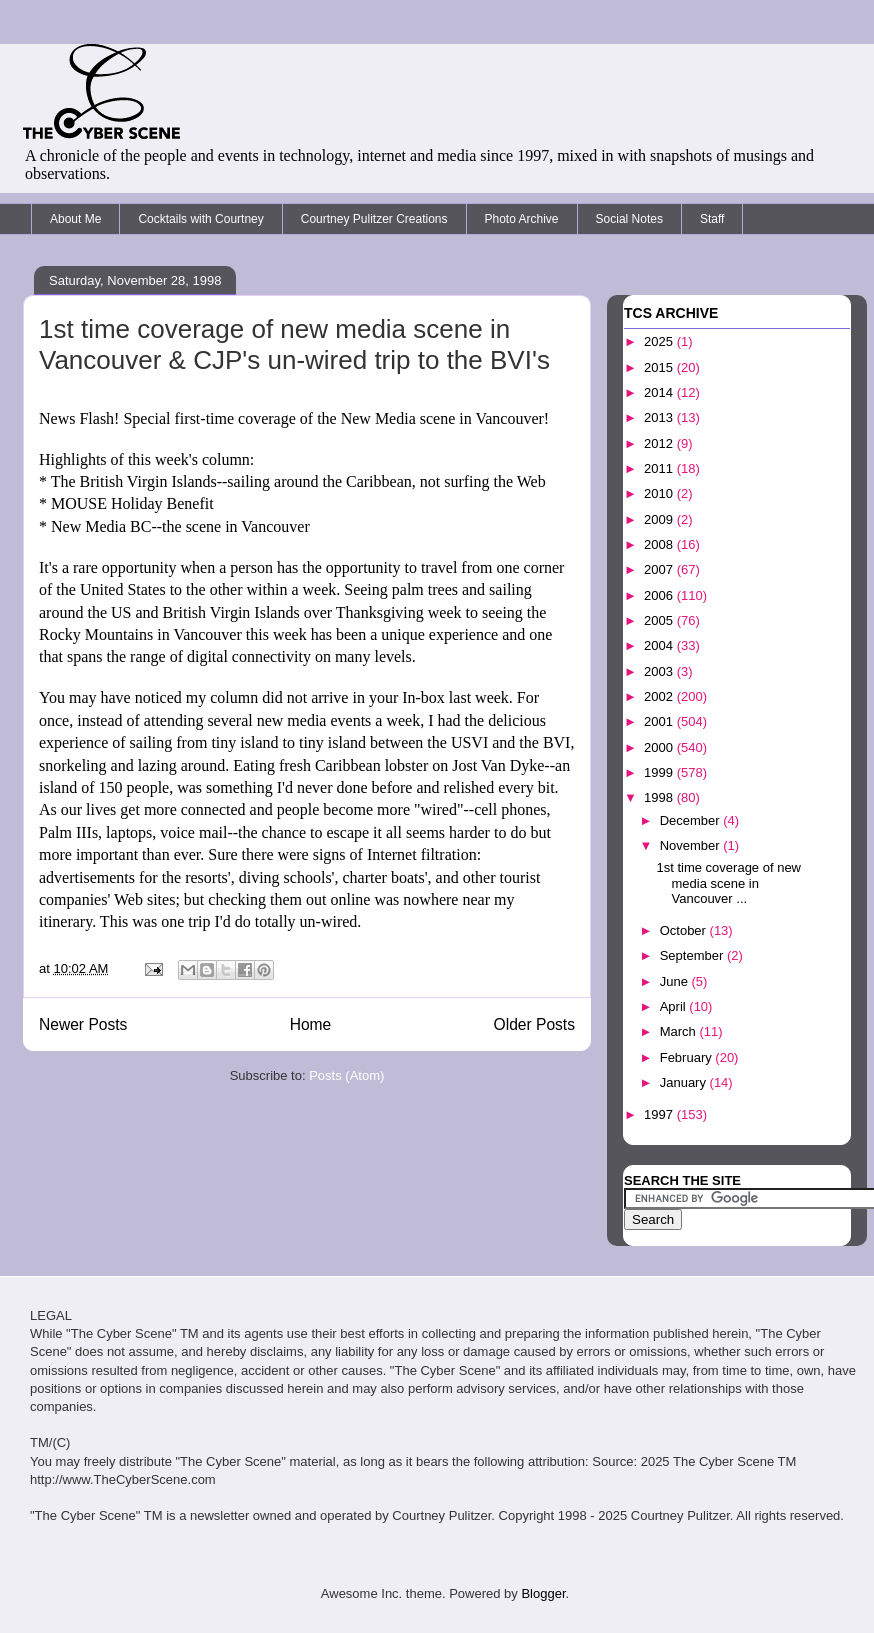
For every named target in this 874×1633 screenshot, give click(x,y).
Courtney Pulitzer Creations (374, 219)
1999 (660, 772)
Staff (712, 219)
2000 (660, 747)
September (693, 955)
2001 (660, 721)
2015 (660, 367)
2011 (660, 468)
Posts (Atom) (346, 1075)
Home (311, 1024)
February (688, 1057)
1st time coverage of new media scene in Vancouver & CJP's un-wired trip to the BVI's (294, 344)
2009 (660, 519)
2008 (660, 544)
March (680, 1031)
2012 (660, 443)
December (692, 820)
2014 (660, 392)
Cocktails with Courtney (200, 219)
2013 (660, 417)
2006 (660, 595)
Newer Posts (83, 1024)
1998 (660, 797)
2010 (660, 493)
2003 (660, 671)
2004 (660, 645)
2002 (660, 696)
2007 (660, 569)
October (685, 930)
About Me (75, 219)
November (692, 845)
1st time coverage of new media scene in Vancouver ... (728, 883)
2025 (660, 341)
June (676, 981)
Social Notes (629, 219)
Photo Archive (522, 219)
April (675, 1006)
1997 (660, 1114)
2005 (660, 620)
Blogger (543, 1593)
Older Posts (534, 1024)
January (685, 1082)
